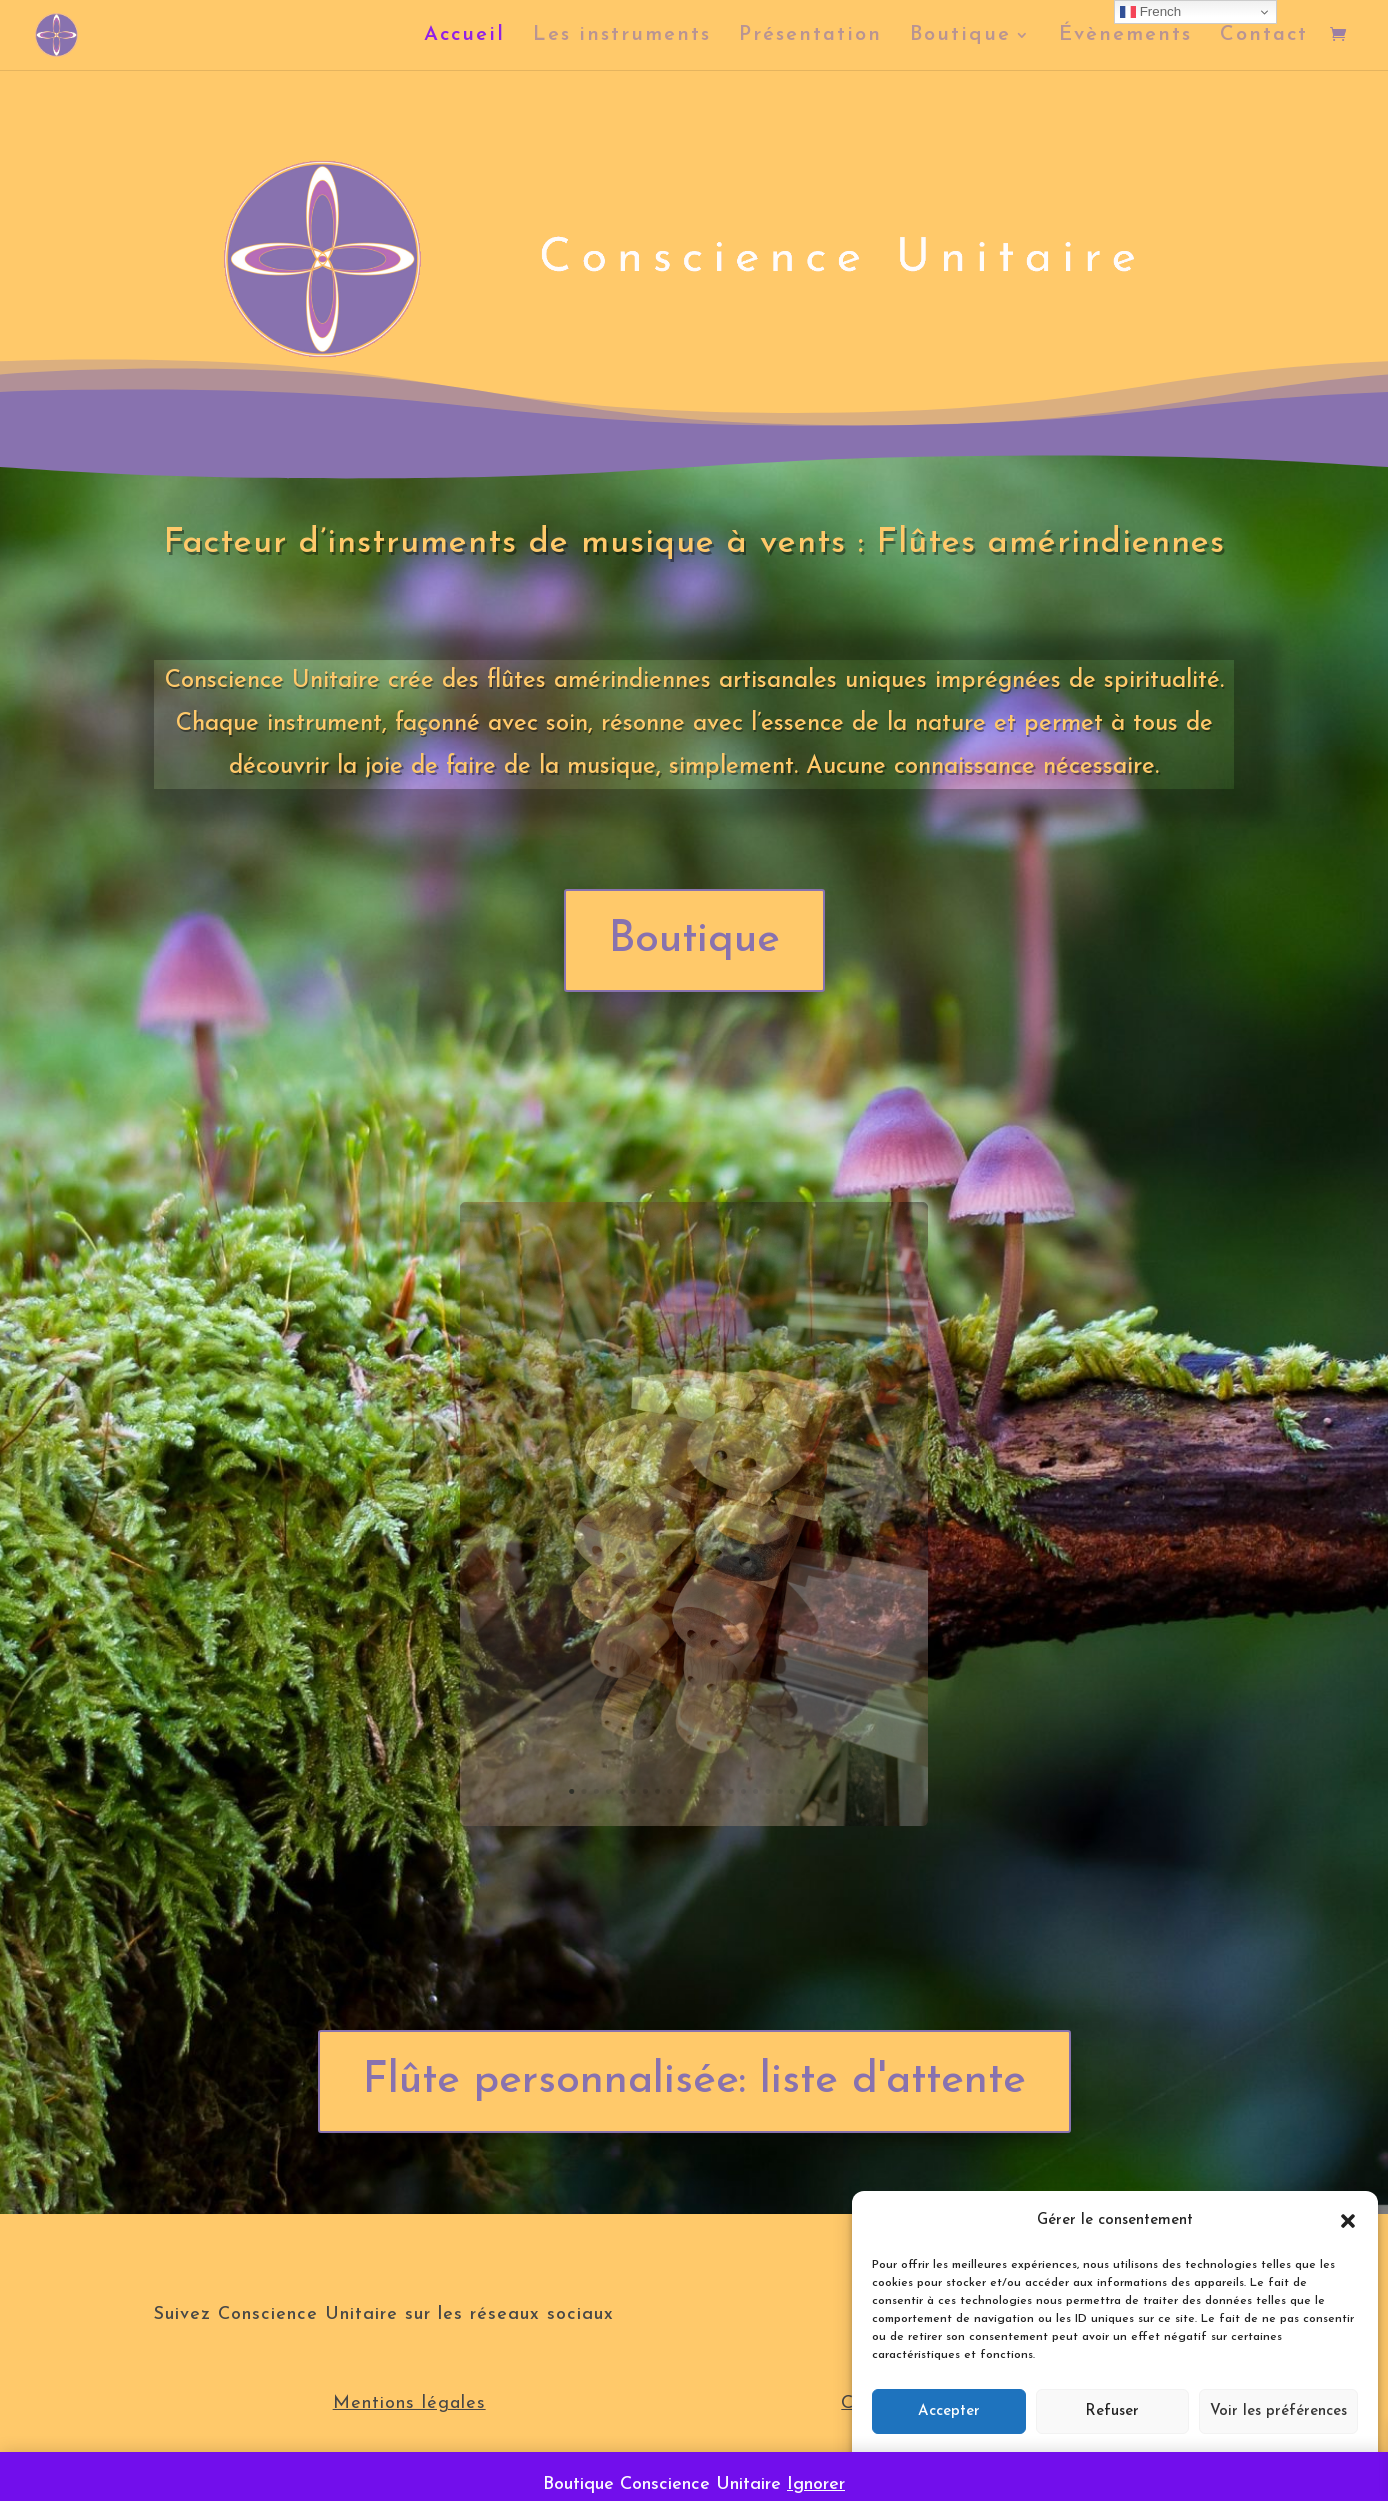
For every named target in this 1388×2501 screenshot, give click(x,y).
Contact (1264, 36)
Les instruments (622, 36)
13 (712, 1722)
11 (694, 1722)
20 (777, 1722)
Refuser (1112, 2411)
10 (685, 1722)
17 (749, 1722)
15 (731, 1722)
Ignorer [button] (816, 2484)
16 (740, 1722)
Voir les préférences (1278, 2411)
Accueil (464, 36)
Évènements (1125, 36)
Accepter (949, 2411)
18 (758, 1722)
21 (786, 1722)
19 (768, 1722)
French (1150, 12)
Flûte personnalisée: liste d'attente (694, 2081)
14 (722, 1722)
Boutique (960, 36)
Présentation (810, 36)
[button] (1348, 2221)
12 (703, 1722)
